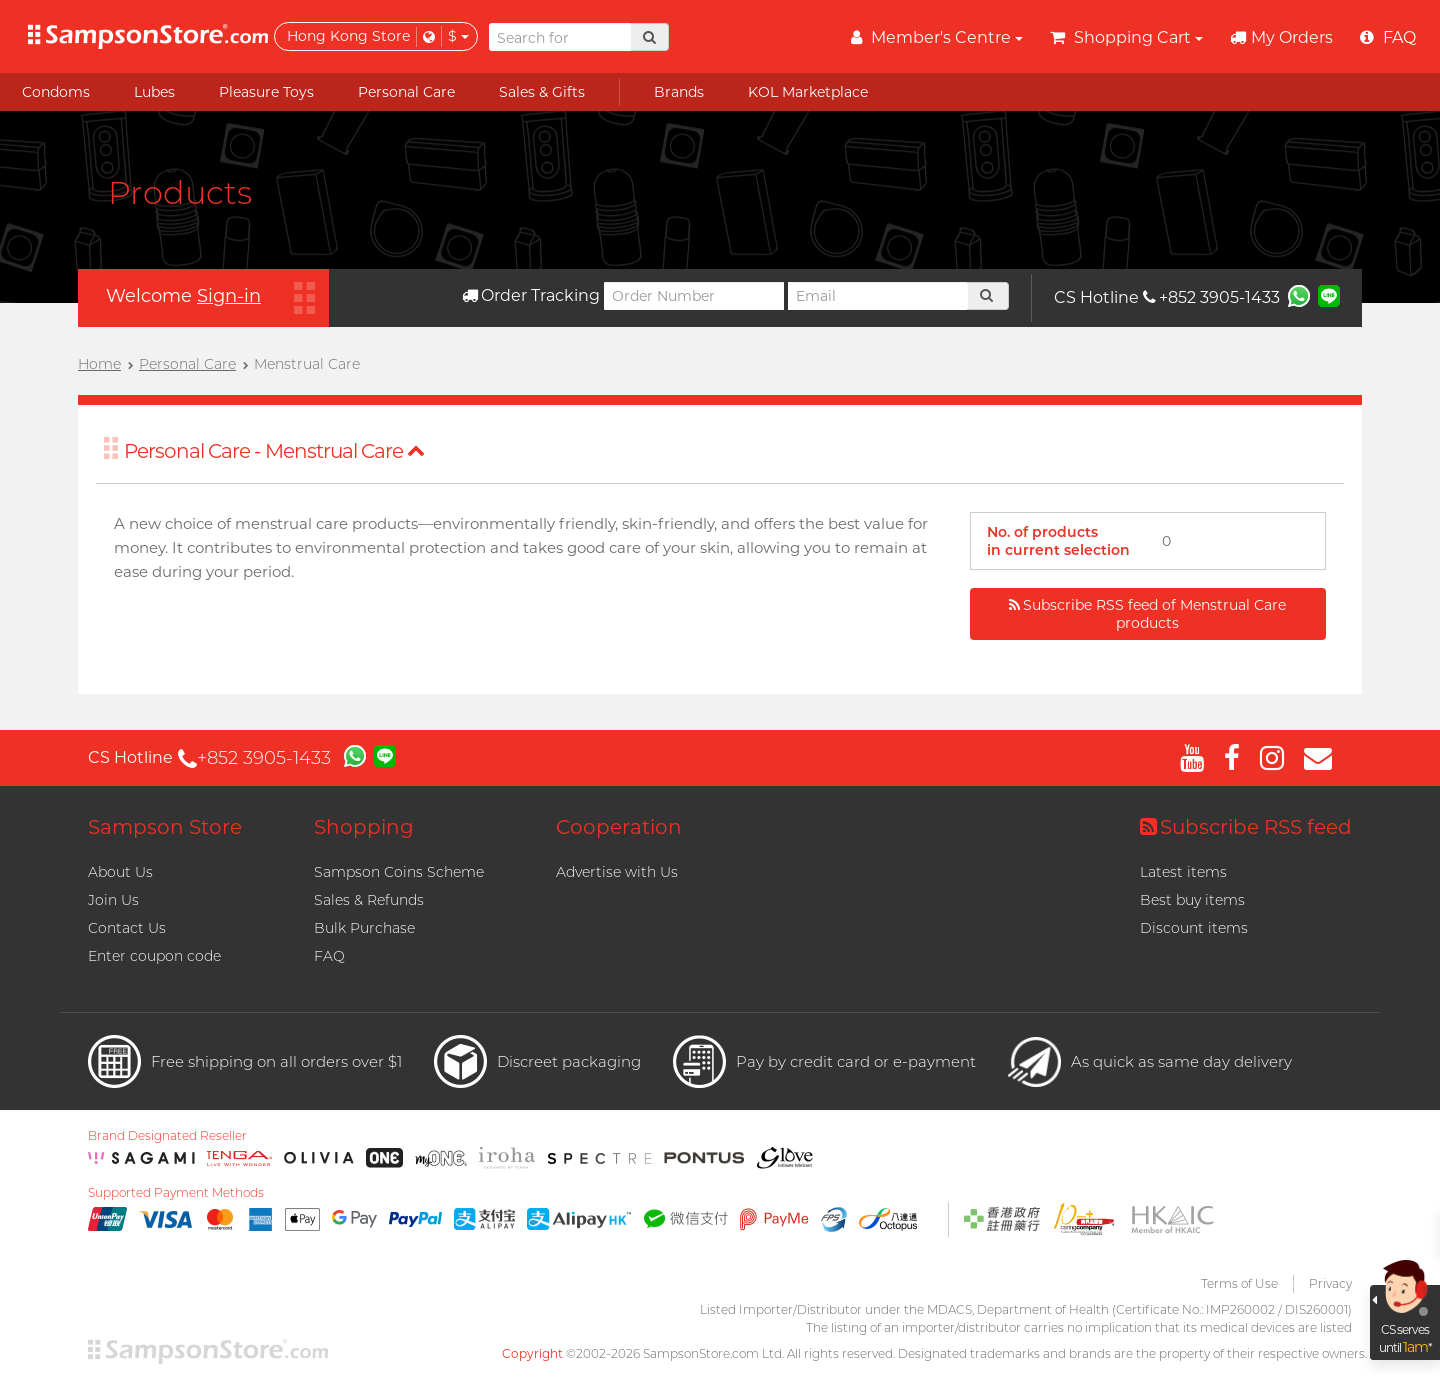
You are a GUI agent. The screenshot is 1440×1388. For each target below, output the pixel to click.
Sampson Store (165, 827)
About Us (120, 872)
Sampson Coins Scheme (399, 872)
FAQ (329, 956)
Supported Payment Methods (176, 1193)
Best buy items (1192, 900)
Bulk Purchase (364, 928)
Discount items (1194, 928)
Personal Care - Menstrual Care (274, 451)
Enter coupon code (154, 956)
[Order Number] (694, 296)
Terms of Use (1239, 1283)
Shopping (364, 827)
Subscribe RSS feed (1246, 827)
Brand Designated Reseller (167, 1136)
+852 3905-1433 (1211, 297)
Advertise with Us (617, 872)
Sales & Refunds (369, 900)
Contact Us (127, 928)
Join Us (113, 900)
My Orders (1281, 37)
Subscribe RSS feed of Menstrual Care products (1147, 614)
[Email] (878, 296)
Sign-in (229, 296)
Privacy (1330, 1283)
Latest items (1183, 872)
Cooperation (619, 827)
